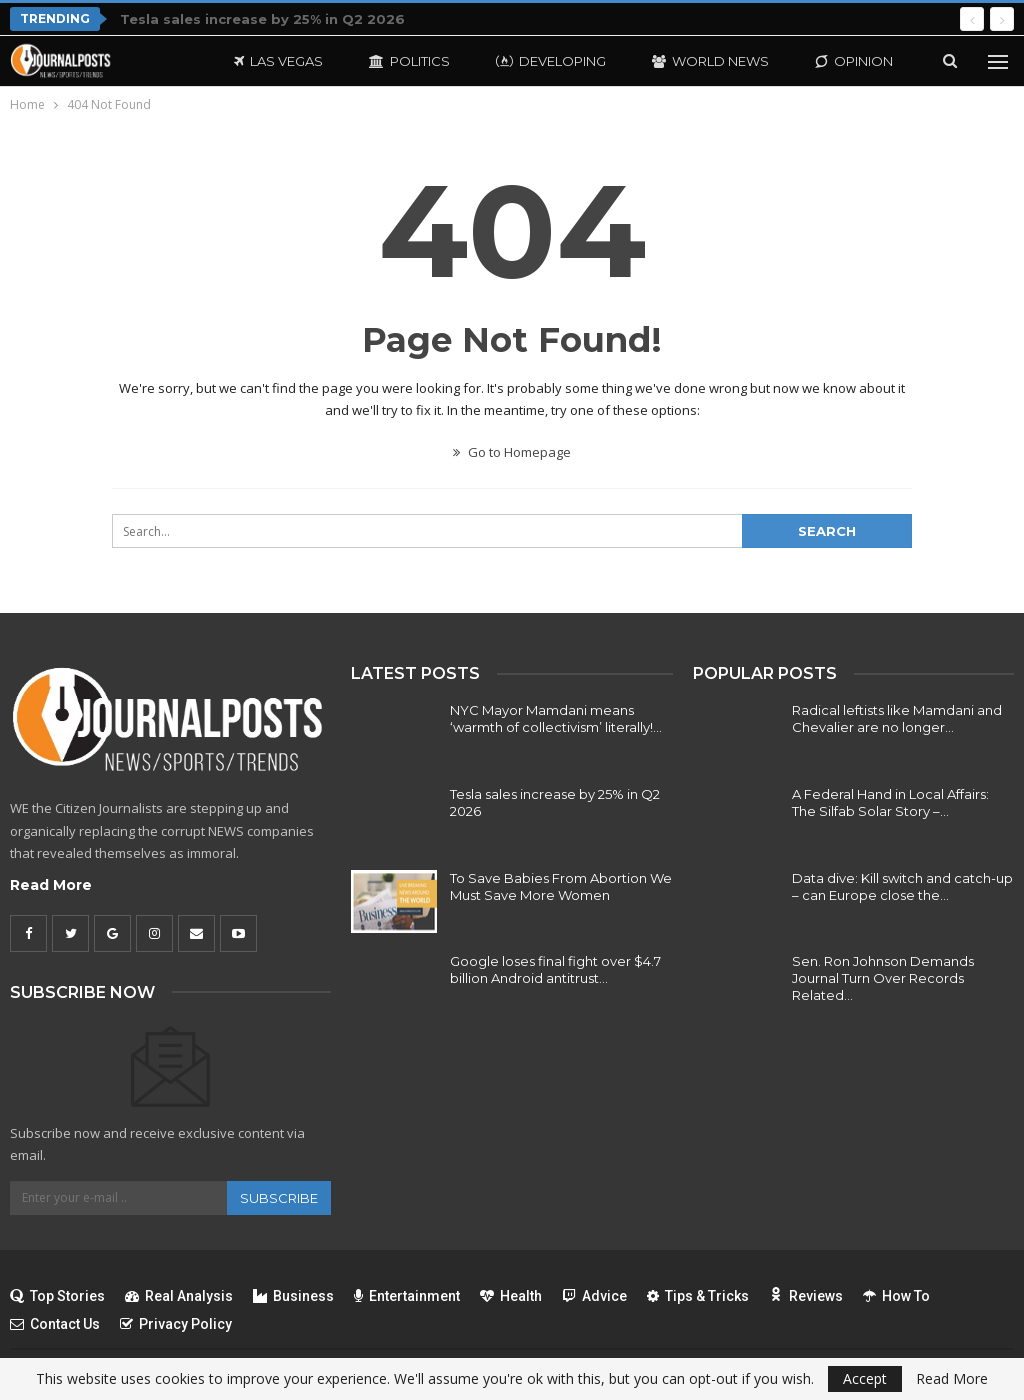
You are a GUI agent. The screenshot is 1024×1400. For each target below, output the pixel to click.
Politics (409, 61)
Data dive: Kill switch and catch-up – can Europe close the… (902, 886)
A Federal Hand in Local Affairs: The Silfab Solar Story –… (890, 802)
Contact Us (55, 1324)
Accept (865, 1378)
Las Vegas (278, 61)
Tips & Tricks (698, 1296)
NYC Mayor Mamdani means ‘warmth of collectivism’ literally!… (556, 718)
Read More (51, 885)
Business (293, 1296)
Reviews (806, 1296)
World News (710, 61)
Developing (551, 61)
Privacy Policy (176, 1324)
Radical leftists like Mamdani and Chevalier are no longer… (897, 718)
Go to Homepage (512, 452)
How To (896, 1296)
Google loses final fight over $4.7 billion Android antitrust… (555, 969)
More (835, 61)
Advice (594, 1296)
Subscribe (279, 1198)
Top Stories (57, 1296)
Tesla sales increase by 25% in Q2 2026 (262, 19)
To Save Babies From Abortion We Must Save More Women (561, 886)
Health (511, 1296)
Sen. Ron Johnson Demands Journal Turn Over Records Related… (883, 978)
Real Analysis (179, 1296)
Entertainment (407, 1296)
